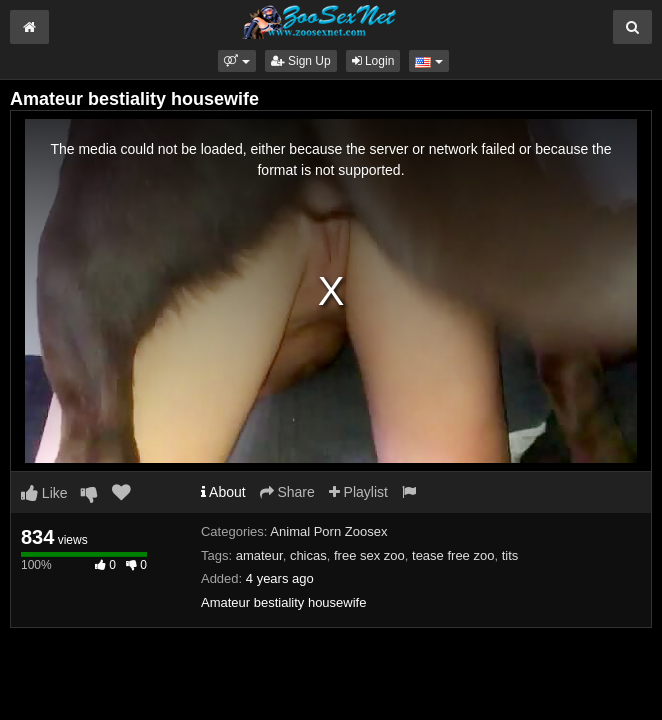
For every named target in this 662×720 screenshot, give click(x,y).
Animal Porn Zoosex (328, 531)
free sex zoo (369, 555)
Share (287, 492)
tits (510, 555)
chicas (308, 555)
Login (373, 61)
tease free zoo (453, 555)
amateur (259, 555)
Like (44, 493)
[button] (236, 61)
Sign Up (301, 61)
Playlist (358, 492)
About (223, 492)
